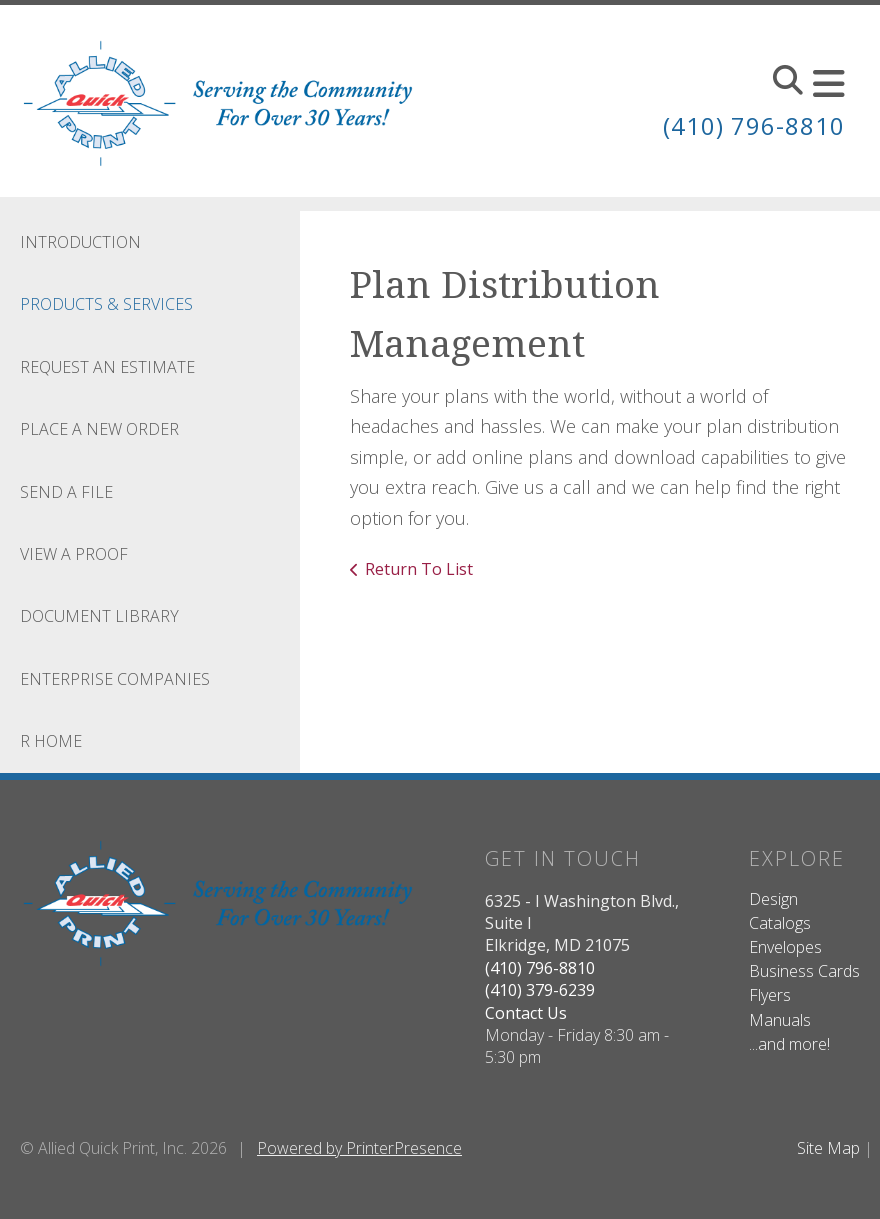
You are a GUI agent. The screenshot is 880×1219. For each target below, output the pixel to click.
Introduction (80, 242)
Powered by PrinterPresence (359, 1148)
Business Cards (804, 971)
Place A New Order (99, 429)
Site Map (828, 1148)
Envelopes (785, 947)
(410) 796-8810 (754, 125)
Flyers (770, 995)
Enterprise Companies (115, 679)
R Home (51, 741)
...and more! (789, 1044)
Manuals (780, 1020)
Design (773, 899)
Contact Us (526, 1013)
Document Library (99, 616)
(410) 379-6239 (540, 990)
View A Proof (74, 554)
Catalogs (780, 923)
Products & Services (106, 304)
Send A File (66, 492)
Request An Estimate (107, 367)
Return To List (419, 569)
